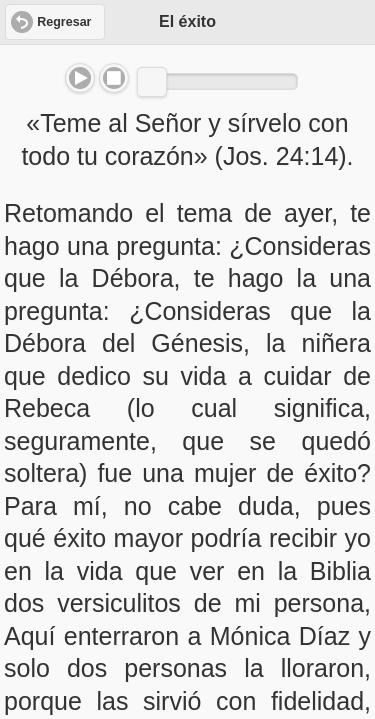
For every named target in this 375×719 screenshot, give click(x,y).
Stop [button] (114, 78)
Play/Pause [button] (80, 78)
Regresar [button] (64, 22)
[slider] (152, 82)
